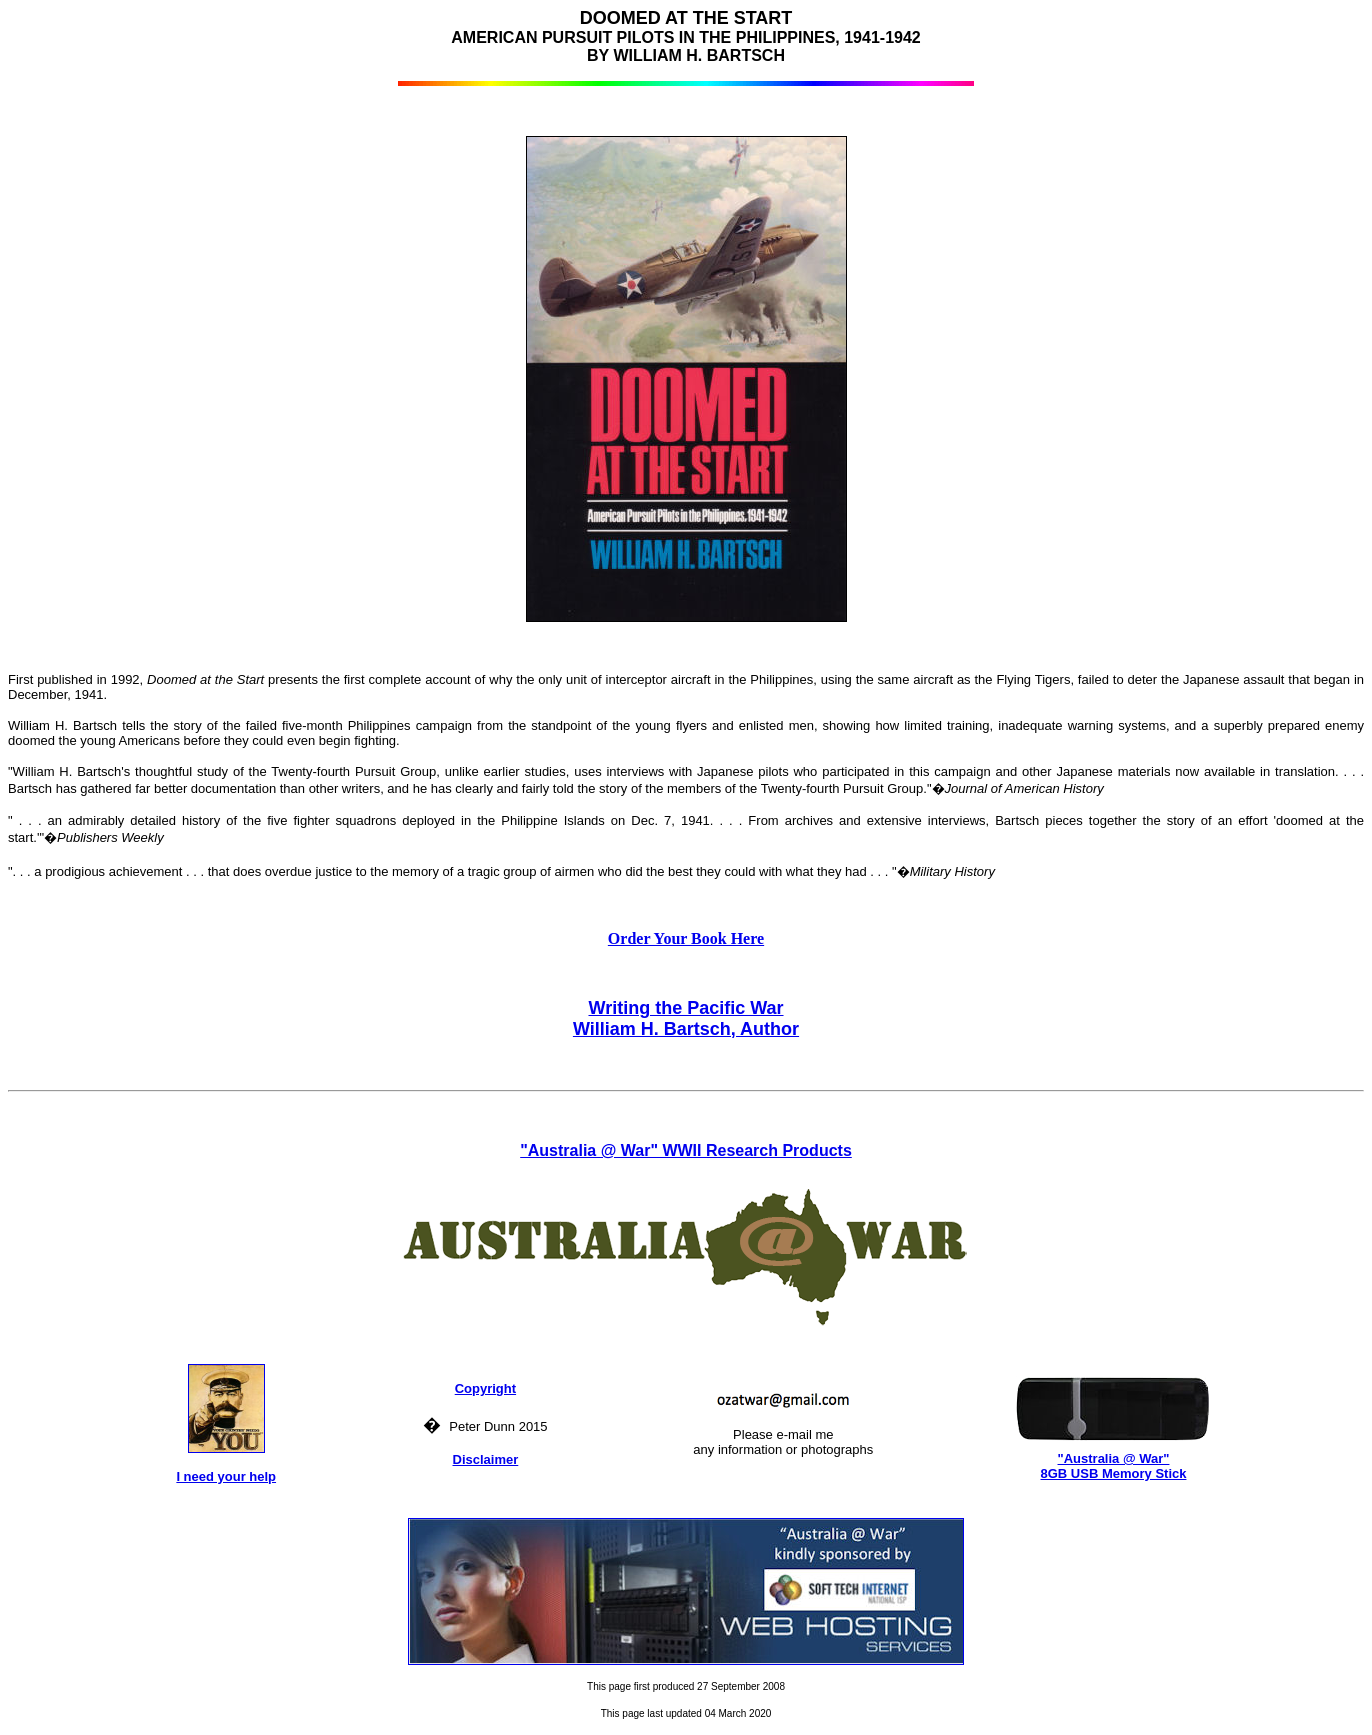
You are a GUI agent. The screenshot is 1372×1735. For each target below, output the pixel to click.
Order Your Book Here (686, 938)
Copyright (485, 1388)
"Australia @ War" (1114, 1458)
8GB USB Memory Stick (1114, 1473)
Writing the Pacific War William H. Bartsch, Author (686, 1018)
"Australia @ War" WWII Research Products (686, 1150)
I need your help (226, 1476)
